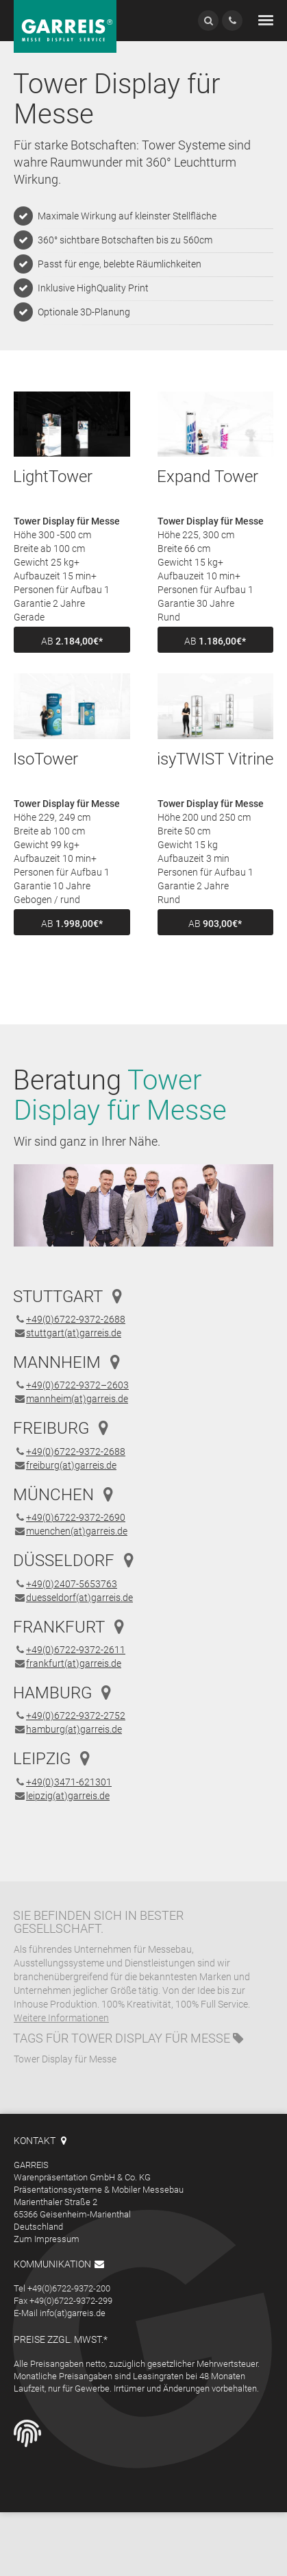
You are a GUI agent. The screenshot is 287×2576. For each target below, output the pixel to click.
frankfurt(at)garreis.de (73, 1663)
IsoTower (45, 759)
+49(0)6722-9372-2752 (75, 1715)
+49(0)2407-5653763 (71, 1583)
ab (72, 641)
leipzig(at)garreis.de (68, 1795)
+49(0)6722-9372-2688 (75, 1319)
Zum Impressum (46, 2239)
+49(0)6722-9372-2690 (75, 1517)
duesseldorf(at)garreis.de (79, 1597)
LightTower (52, 476)
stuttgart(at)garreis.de (73, 1332)
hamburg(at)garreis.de (74, 1729)
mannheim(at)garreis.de (77, 1398)
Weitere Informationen (61, 2017)
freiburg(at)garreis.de (71, 1465)
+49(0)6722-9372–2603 (77, 1385)
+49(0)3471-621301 (69, 1782)
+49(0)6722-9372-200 (68, 2288)
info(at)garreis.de (72, 2313)
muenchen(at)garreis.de (76, 1531)
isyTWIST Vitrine (215, 759)
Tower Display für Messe (150, 2038)
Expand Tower (207, 476)
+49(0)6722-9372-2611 (75, 1649)
